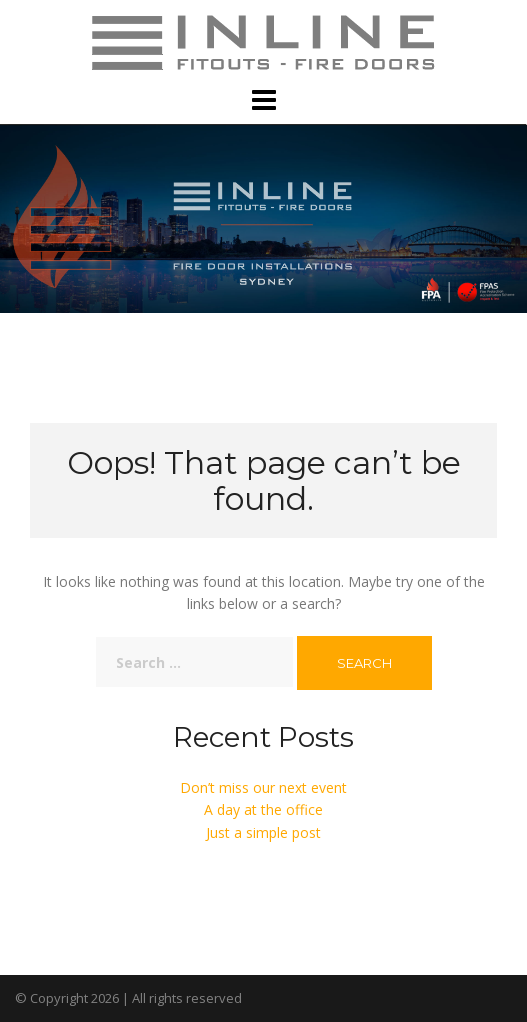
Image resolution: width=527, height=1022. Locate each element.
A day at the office (263, 809)
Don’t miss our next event (263, 787)
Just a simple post (263, 832)
